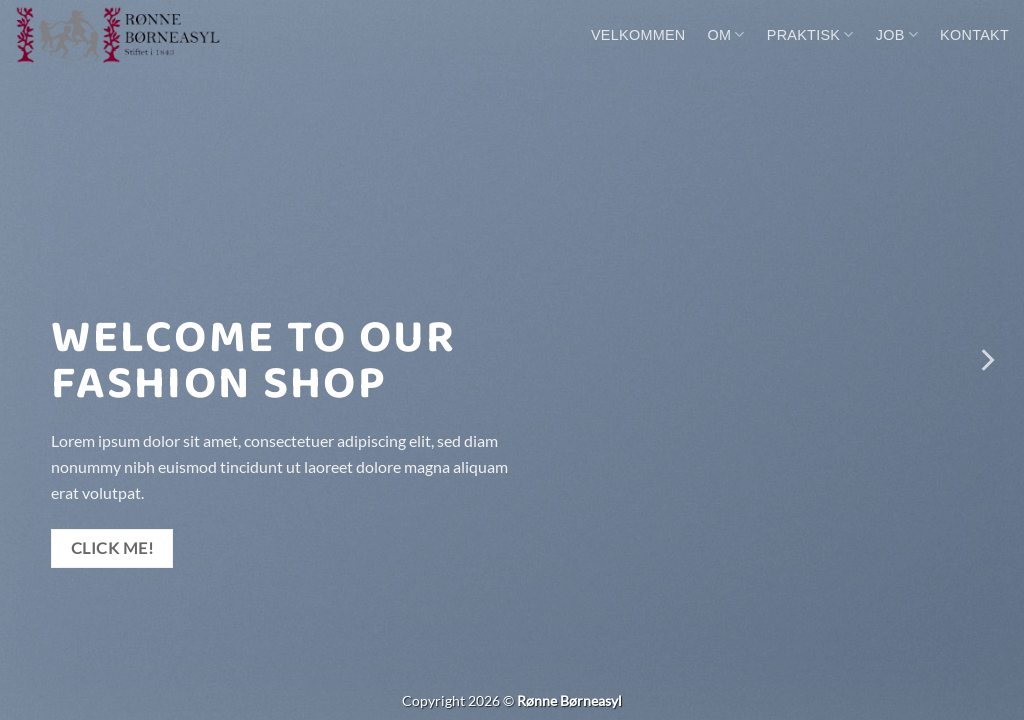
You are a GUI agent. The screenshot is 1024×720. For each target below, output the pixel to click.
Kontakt (974, 35)
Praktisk (810, 34)
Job (897, 34)
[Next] (986, 360)
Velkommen (638, 35)
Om (726, 34)
